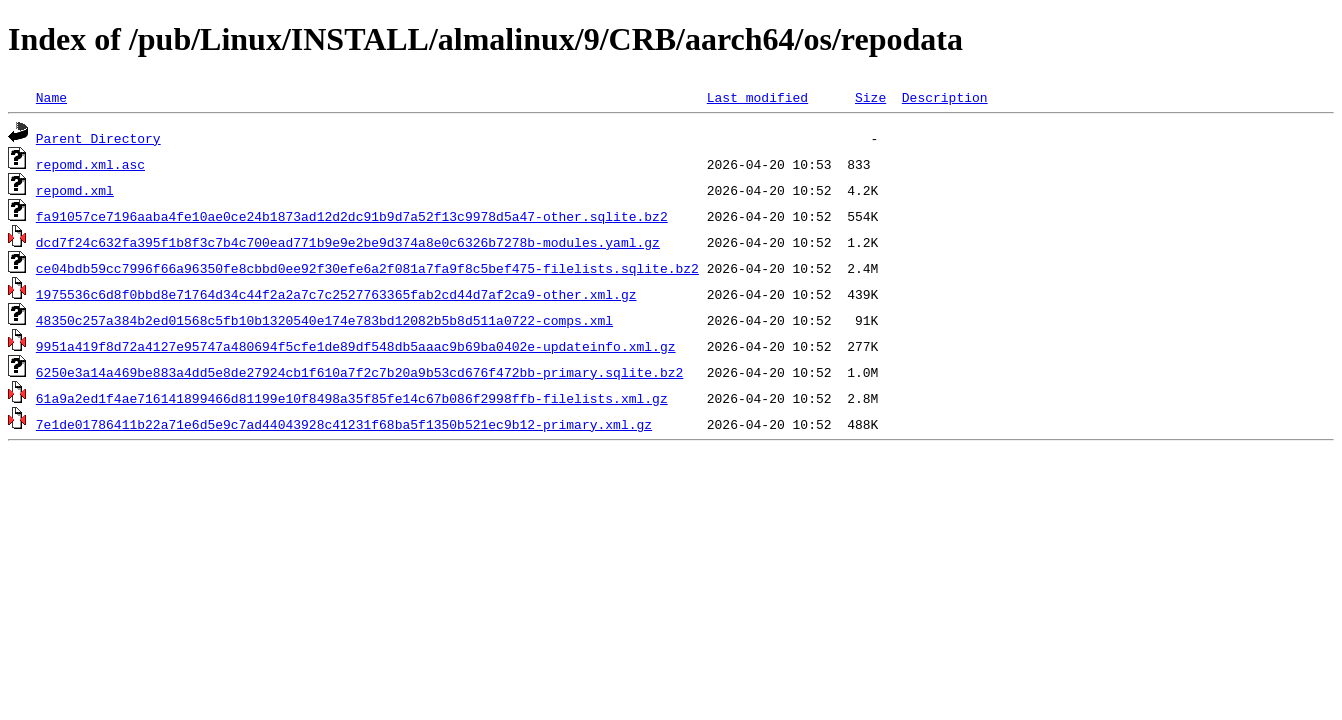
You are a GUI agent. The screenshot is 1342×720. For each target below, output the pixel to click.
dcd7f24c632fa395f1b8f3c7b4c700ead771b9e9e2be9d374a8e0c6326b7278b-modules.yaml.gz (348, 242)
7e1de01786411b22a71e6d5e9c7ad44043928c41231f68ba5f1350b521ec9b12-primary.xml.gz (344, 424)
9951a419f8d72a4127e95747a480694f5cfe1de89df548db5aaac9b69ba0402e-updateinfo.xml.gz (356, 346)
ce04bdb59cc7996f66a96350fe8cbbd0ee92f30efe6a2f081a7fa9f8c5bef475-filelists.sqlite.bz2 (367, 268)
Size (870, 97)
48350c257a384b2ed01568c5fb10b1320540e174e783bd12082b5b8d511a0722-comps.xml (324, 320)
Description (945, 97)
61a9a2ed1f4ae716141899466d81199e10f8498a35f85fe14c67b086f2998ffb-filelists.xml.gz (352, 398)
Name (51, 97)
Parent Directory (98, 138)
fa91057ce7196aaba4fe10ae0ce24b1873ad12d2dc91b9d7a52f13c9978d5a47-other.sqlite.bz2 (352, 216)
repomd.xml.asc (90, 164)
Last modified (757, 97)
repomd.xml (75, 190)
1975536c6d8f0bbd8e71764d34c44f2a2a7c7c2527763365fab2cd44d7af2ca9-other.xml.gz (336, 294)
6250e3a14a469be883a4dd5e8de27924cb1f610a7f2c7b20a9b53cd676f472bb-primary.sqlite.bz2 (359, 372)
